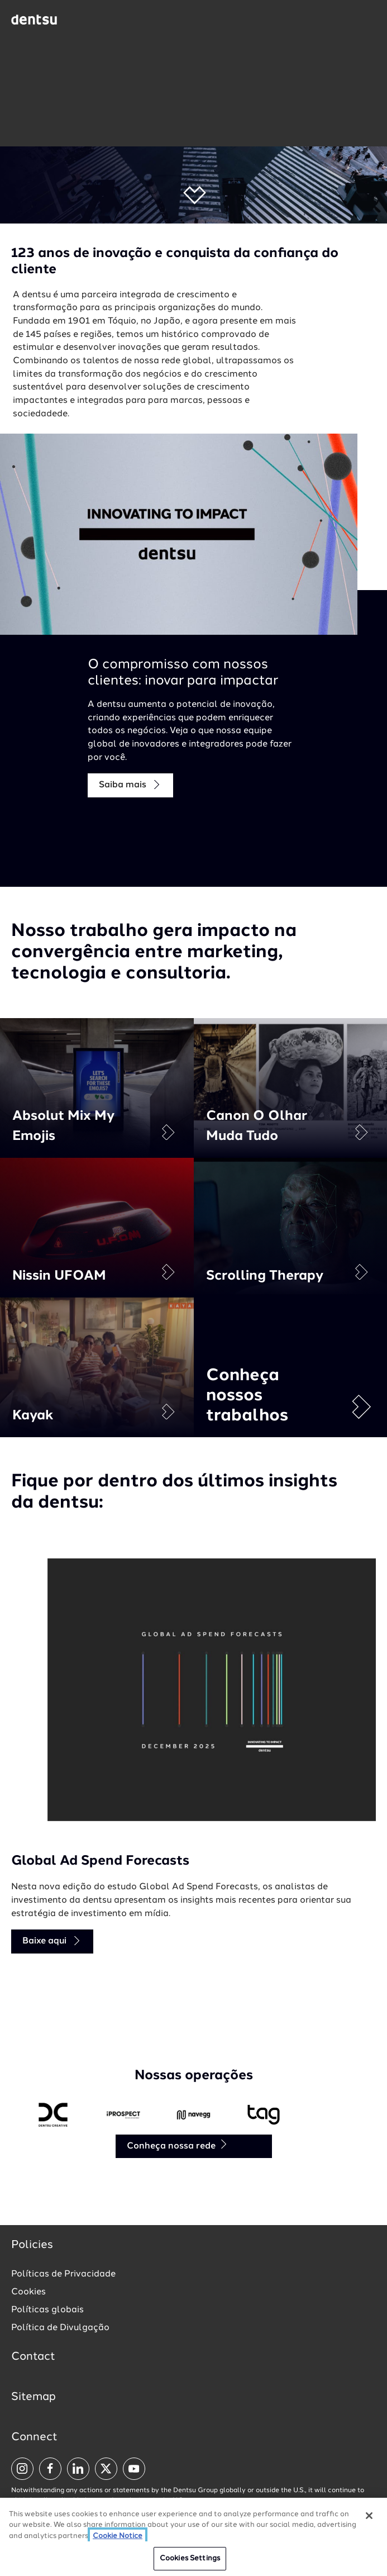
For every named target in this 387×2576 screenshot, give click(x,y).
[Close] (369, 2515)
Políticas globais (47, 2310)
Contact (33, 2357)
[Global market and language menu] (89, 21)
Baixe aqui (52, 1941)
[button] (193, 195)
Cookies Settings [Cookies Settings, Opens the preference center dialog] (190, 2558)
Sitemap (33, 2397)
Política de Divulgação (60, 2327)
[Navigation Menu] (367, 20)
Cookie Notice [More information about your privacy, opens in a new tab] (117, 2536)
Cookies (28, 2292)
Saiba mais (130, 785)
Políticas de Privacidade (63, 2274)
